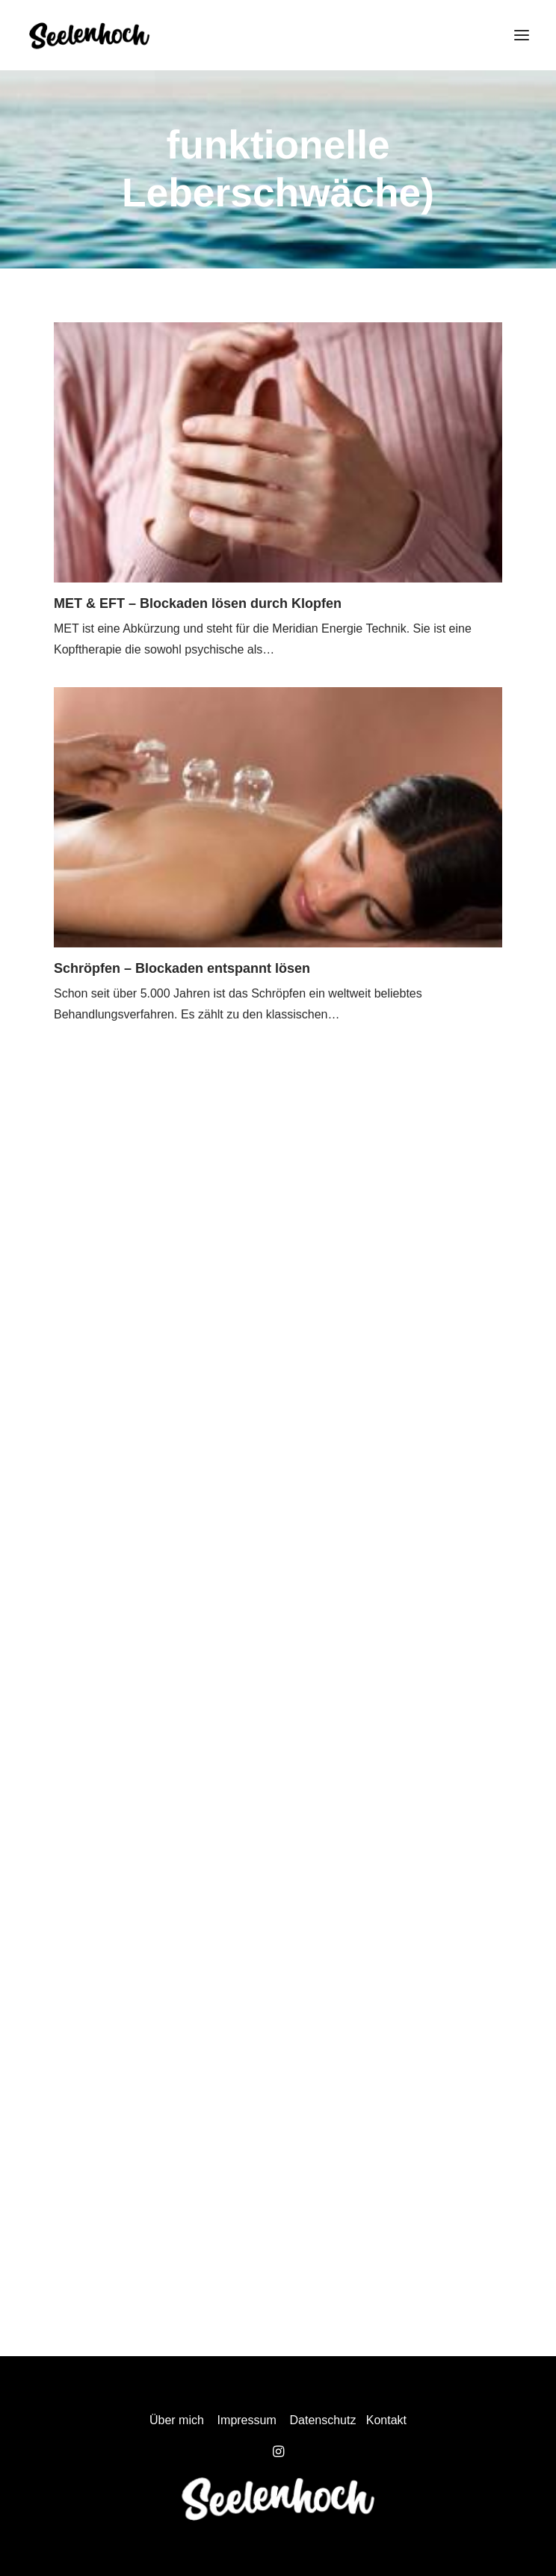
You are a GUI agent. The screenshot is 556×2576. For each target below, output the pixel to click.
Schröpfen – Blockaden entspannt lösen (182, 968)
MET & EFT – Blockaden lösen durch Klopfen (198, 603)
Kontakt (386, 2420)
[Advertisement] (278, 1251)
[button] (521, 35)
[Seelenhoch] (89, 35)
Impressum (247, 2420)
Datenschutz (323, 2420)
